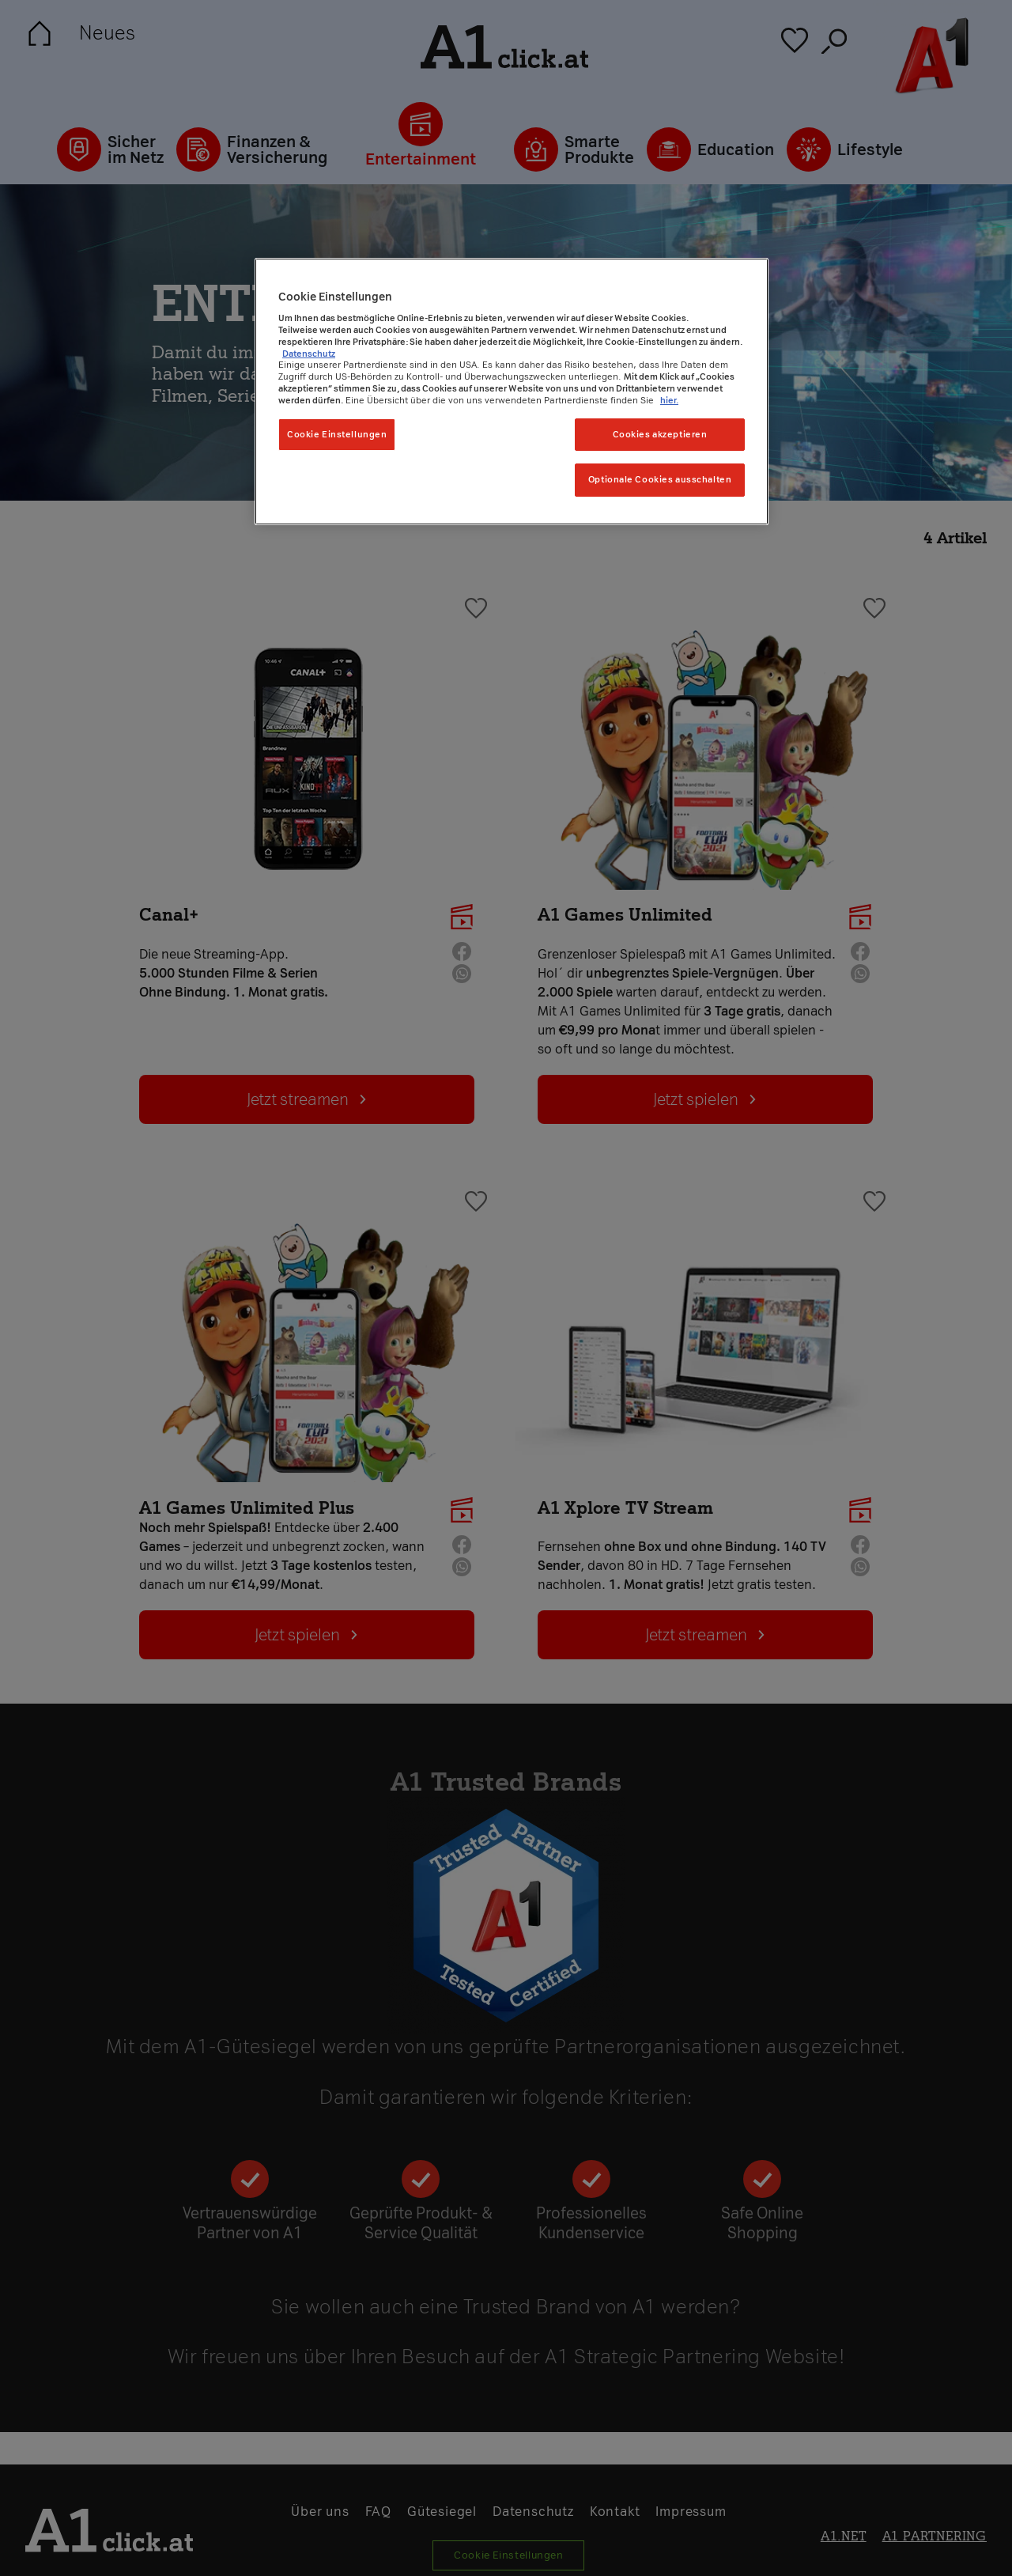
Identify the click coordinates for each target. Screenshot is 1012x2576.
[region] (511, 392)
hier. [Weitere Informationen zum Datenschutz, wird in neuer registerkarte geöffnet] (669, 400)
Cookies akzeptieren (660, 434)
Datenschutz (308, 353)
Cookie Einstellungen (337, 434)
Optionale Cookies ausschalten (660, 479)
